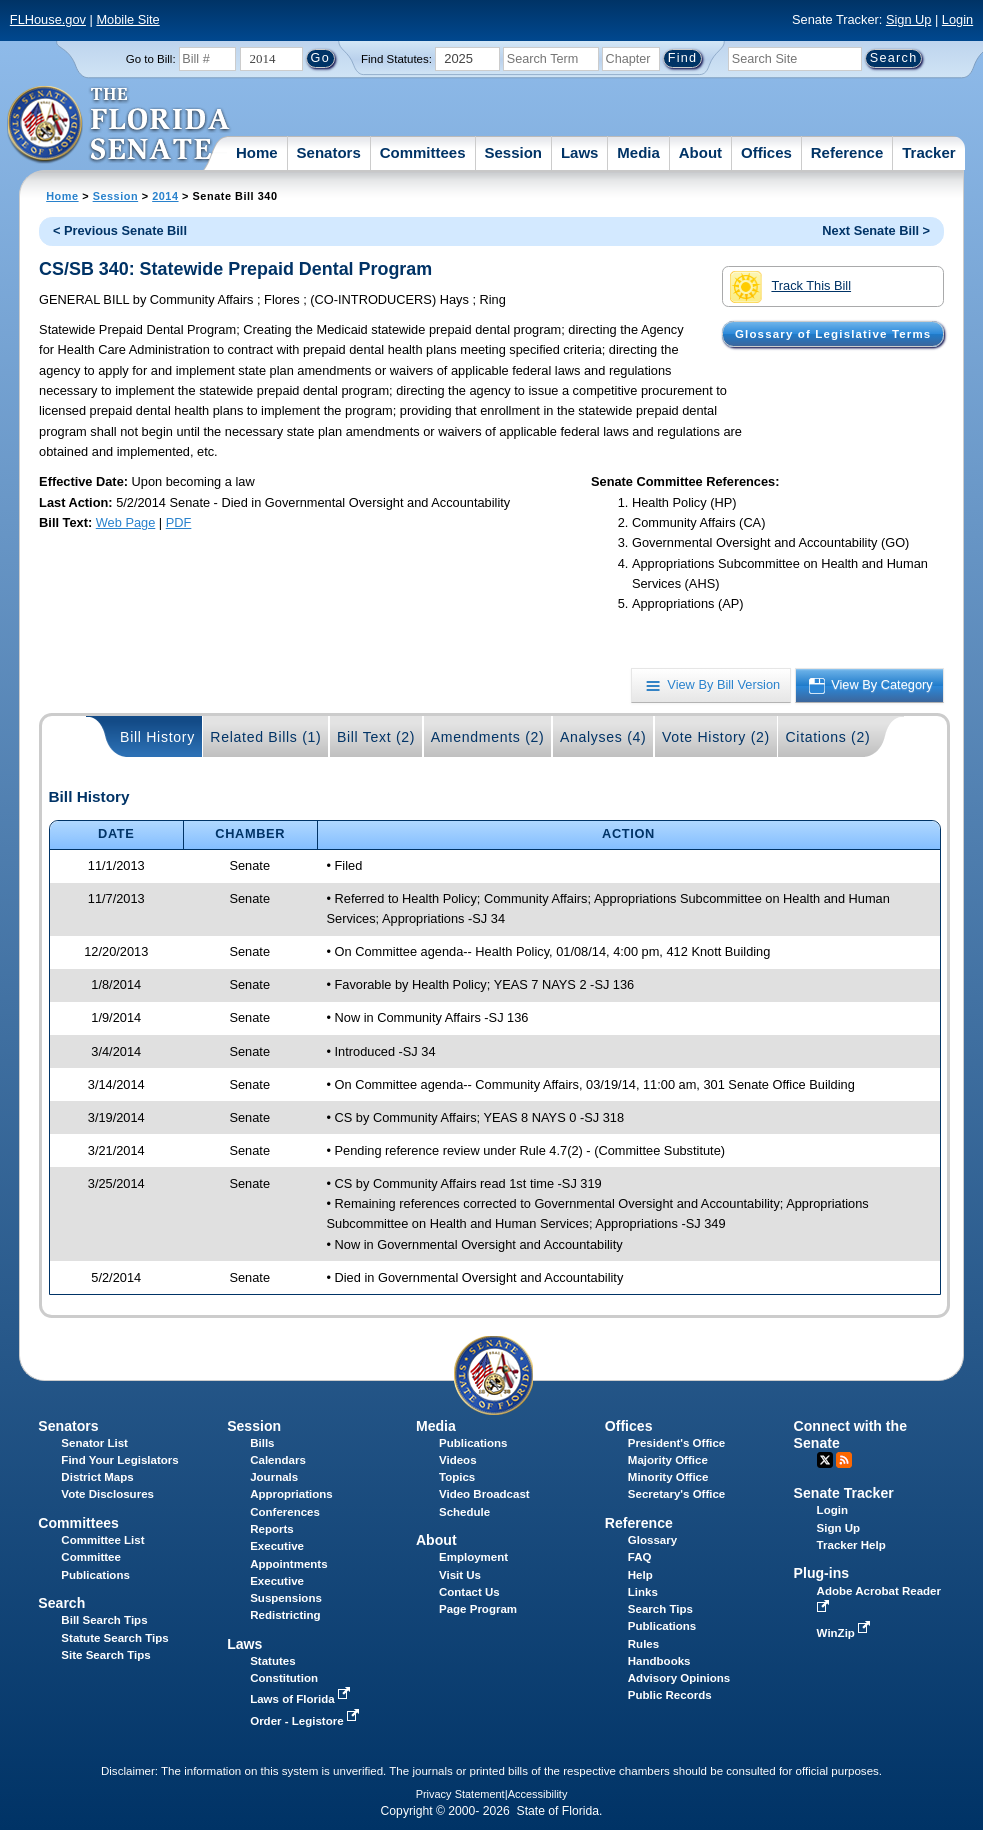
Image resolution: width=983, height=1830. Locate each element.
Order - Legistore (306, 1721)
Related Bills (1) (265, 737)
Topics (457, 1477)
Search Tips (660, 1609)
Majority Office (668, 1460)
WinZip (845, 1633)
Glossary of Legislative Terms (833, 334)
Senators (329, 152)
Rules (643, 1644)
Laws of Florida (302, 1699)
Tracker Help (851, 1545)
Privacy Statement (460, 1794)
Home (257, 152)
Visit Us (460, 1575)
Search (61, 1603)
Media (638, 152)
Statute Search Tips (114, 1638)
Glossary (652, 1540)
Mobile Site (127, 19)
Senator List (94, 1443)
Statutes (272, 1661)
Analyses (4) (603, 737)
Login (957, 19)
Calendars (278, 1460)
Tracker (928, 152)
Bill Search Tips (104, 1620)
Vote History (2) (716, 737)
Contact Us (469, 1592)
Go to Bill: (151, 59)
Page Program (478, 1609)
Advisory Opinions (679, 1678)
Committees (423, 152)
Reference (847, 152)
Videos (458, 1460)
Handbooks (659, 1661)
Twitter (825, 1460)
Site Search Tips (105, 1655)
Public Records (670, 1695)
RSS (844, 1460)
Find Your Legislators (119, 1460)
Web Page (126, 522)
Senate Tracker (844, 1493)
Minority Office (668, 1477)
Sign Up (909, 19)
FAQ (640, 1557)
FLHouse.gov (48, 19)
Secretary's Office (676, 1494)
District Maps (97, 1477)
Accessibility (538, 1794)
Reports (272, 1529)
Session (513, 152)
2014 (165, 196)
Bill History (157, 737)
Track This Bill (790, 287)
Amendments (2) (488, 737)
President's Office (676, 1443)
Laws (580, 152)
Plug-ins (822, 1573)
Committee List (102, 1540)
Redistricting (285, 1615)
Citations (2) (827, 737)
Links (643, 1592)
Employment (473, 1557)
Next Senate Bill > (876, 230)
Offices (766, 152)
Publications (473, 1443)
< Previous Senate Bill (120, 230)
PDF (179, 522)
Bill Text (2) (376, 737)
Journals (274, 1477)
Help (640, 1575)
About (700, 152)
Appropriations (291, 1494)
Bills (262, 1443)
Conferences (285, 1512)
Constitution (284, 1678)
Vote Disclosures (107, 1494)
